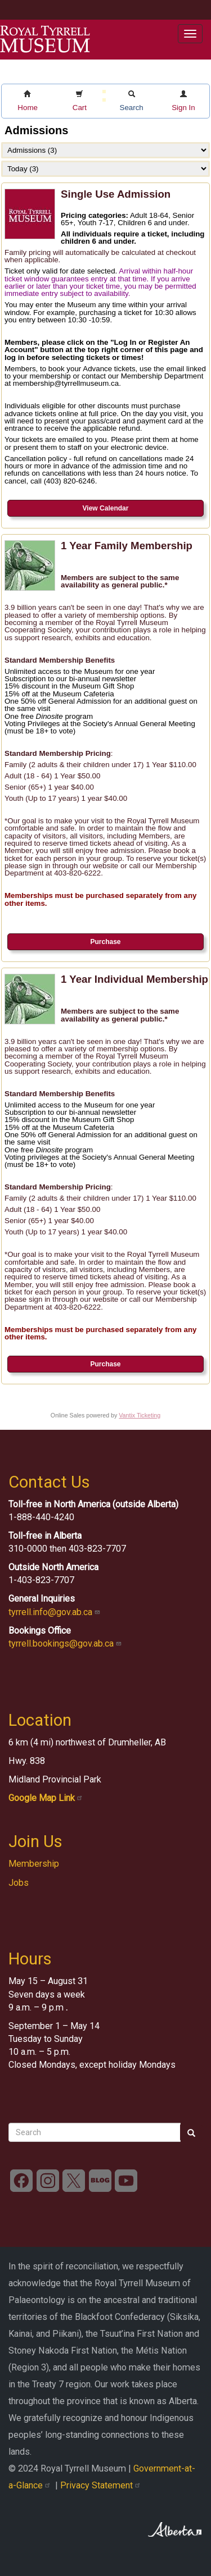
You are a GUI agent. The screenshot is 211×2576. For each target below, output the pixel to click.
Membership (33, 1863)
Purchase (105, 942)
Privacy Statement (101, 2485)
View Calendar (106, 508)
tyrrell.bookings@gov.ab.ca (66, 1643)
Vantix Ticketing (139, 1415)
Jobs (18, 1882)
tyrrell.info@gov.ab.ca (55, 1612)
